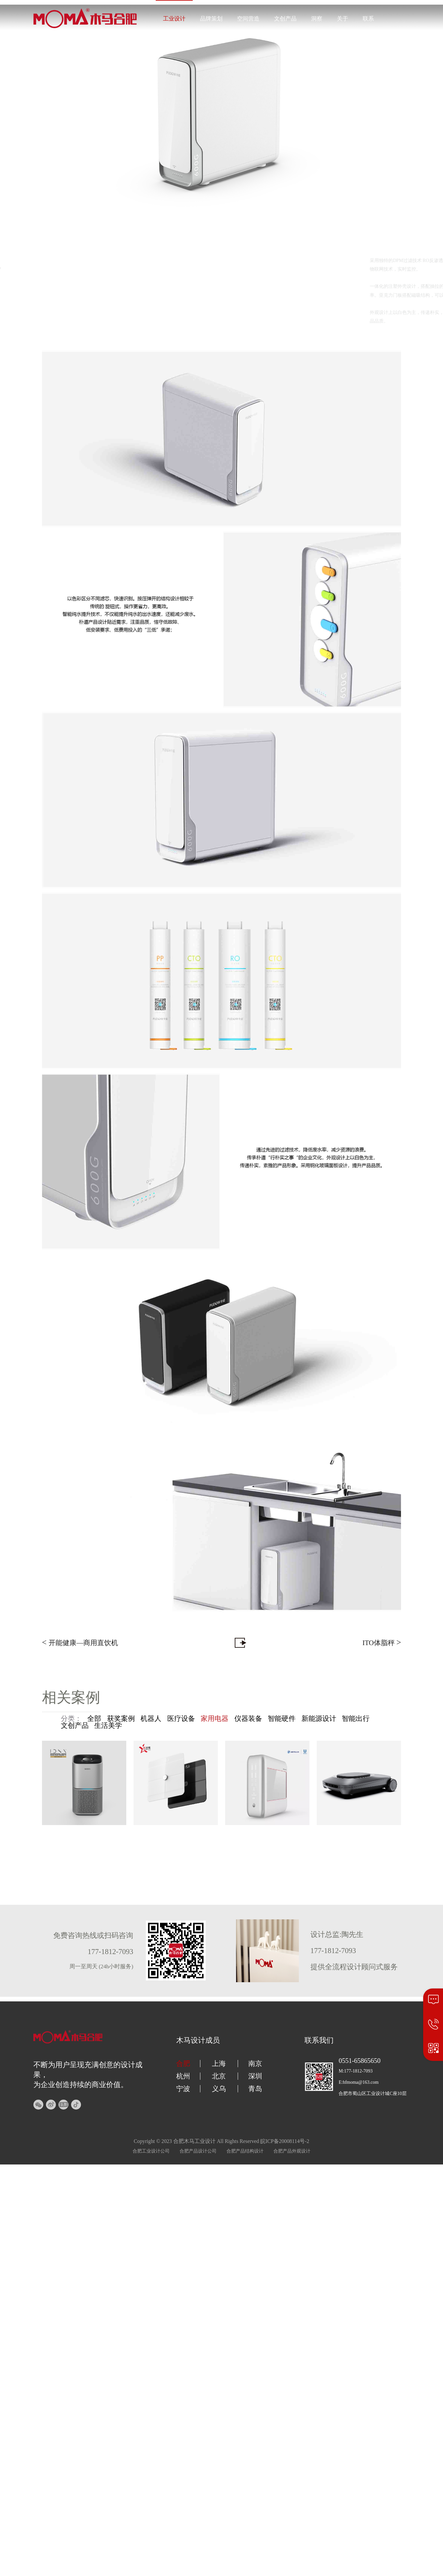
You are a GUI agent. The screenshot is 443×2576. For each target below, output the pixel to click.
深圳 (255, 2076)
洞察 (316, 19)
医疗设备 (181, 1719)
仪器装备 (248, 1719)
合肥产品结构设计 (244, 2151)
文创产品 (285, 19)
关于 (342, 19)
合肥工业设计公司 (151, 2151)
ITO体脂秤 (381, 1642)
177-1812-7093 (389, 55)
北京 (219, 2076)
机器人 (151, 1719)
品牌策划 (211, 19)
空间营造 (248, 19)
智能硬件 (282, 1719)
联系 (368, 19)
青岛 (255, 2088)
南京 (255, 2063)
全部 (94, 1719)
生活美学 (108, 1725)
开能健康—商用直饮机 (80, 1642)
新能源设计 (319, 1719)
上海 (219, 2063)
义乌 (219, 2088)
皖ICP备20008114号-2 (284, 2141)
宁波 (183, 2088)
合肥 (183, 2063)
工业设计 (174, 19)
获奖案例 (121, 1719)
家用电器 (214, 1719)
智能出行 (356, 1719)
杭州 (183, 2076)
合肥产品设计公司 (198, 2151)
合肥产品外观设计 (291, 2151)
